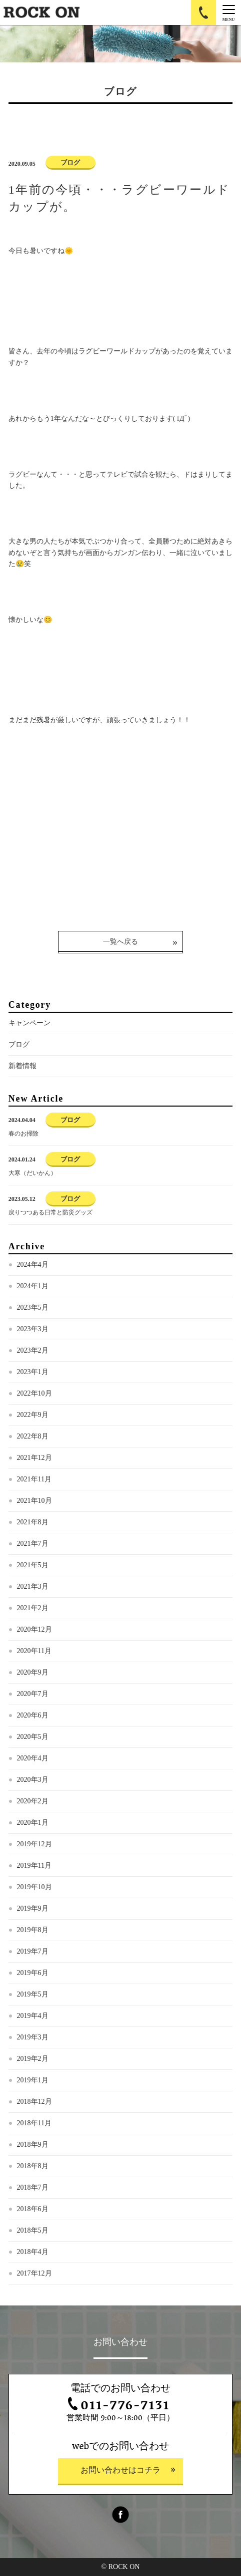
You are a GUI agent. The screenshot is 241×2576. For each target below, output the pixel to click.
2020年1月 (32, 1822)
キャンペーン (29, 1023)
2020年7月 (32, 1694)
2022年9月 (32, 1415)
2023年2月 (32, 1350)
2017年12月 (34, 2273)
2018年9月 (32, 2144)
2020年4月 (32, 1758)
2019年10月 (34, 1887)
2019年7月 (32, 1951)
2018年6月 (32, 2209)
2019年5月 (32, 1994)
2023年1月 (32, 1372)
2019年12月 (34, 1844)
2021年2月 (32, 1608)
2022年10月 (34, 1393)
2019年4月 (32, 2015)
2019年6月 (32, 1973)
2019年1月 (32, 2080)
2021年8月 (32, 1522)
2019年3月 (32, 2037)
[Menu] (228, 12)
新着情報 (22, 1066)
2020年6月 (32, 1715)
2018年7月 (32, 2187)
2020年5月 (32, 1736)
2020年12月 (34, 1629)
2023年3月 (32, 1329)
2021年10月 (34, 1500)
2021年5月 (32, 1565)
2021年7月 (32, 1543)
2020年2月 (32, 1801)
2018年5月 (32, 2230)
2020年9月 (32, 1672)
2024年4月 (32, 1264)
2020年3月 (32, 1779)
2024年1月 (32, 1286)
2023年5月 (32, 1307)
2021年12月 (34, 1457)
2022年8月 (32, 1436)
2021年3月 (32, 1586)
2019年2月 (32, 2058)
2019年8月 (32, 1930)
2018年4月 (32, 2252)
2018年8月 (32, 2166)
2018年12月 (34, 2101)
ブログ (19, 1044)
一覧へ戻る (120, 941)
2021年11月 (34, 1479)
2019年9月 (32, 1908)
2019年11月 (34, 1865)
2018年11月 (34, 2123)
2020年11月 (34, 1651)
